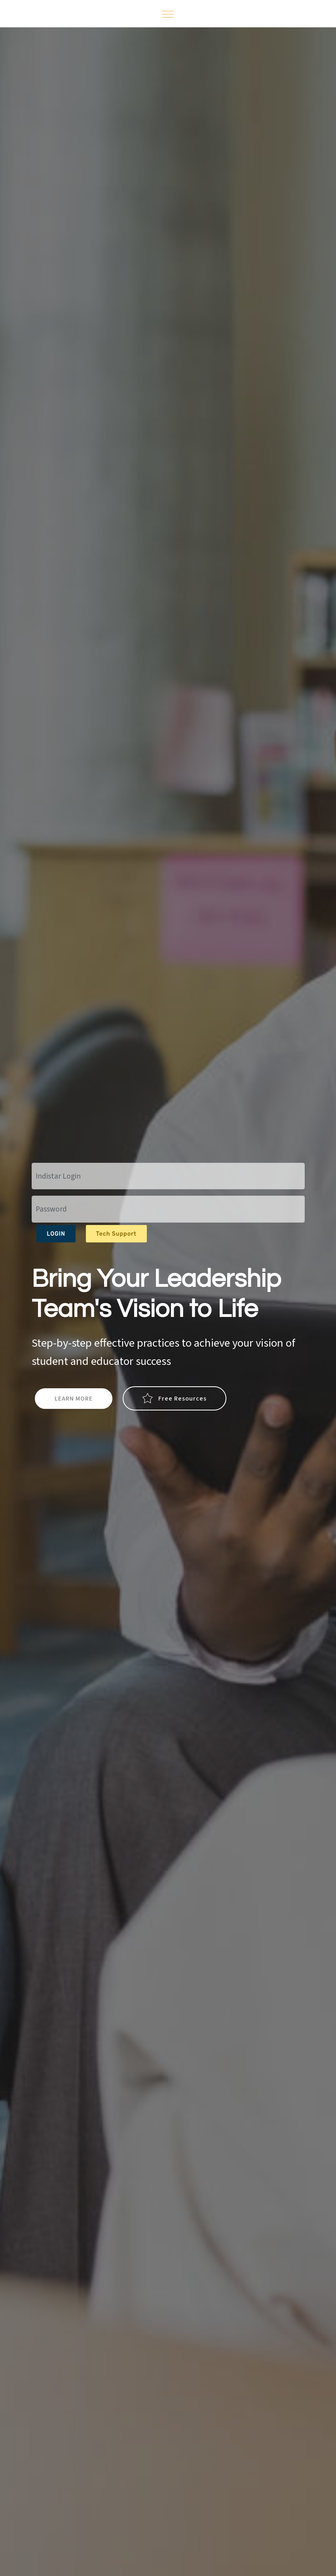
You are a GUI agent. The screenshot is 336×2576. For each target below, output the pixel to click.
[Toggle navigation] (168, 13)
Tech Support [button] (116, 1234)
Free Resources (174, 1398)
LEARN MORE (74, 1398)
